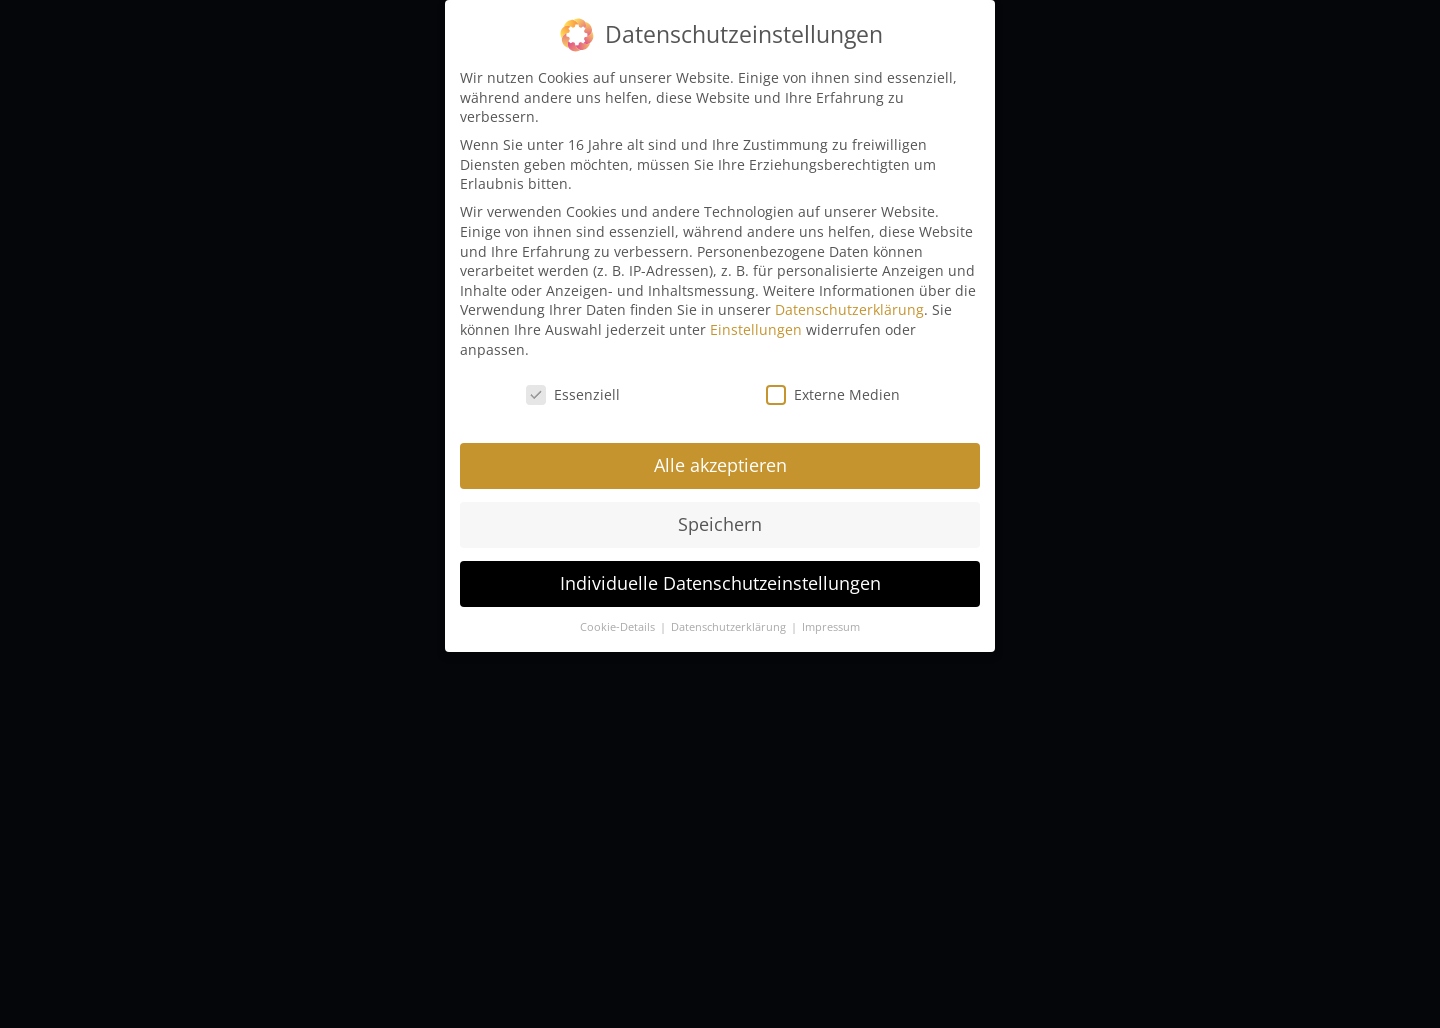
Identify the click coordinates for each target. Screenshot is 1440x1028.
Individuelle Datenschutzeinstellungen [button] (720, 573)
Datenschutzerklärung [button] (730, 616)
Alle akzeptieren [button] (720, 455)
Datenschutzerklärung (849, 299)
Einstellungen (756, 318)
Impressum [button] (831, 616)
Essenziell (573, 384)
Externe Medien (833, 384)
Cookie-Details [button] (619, 616)
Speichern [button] (720, 514)
